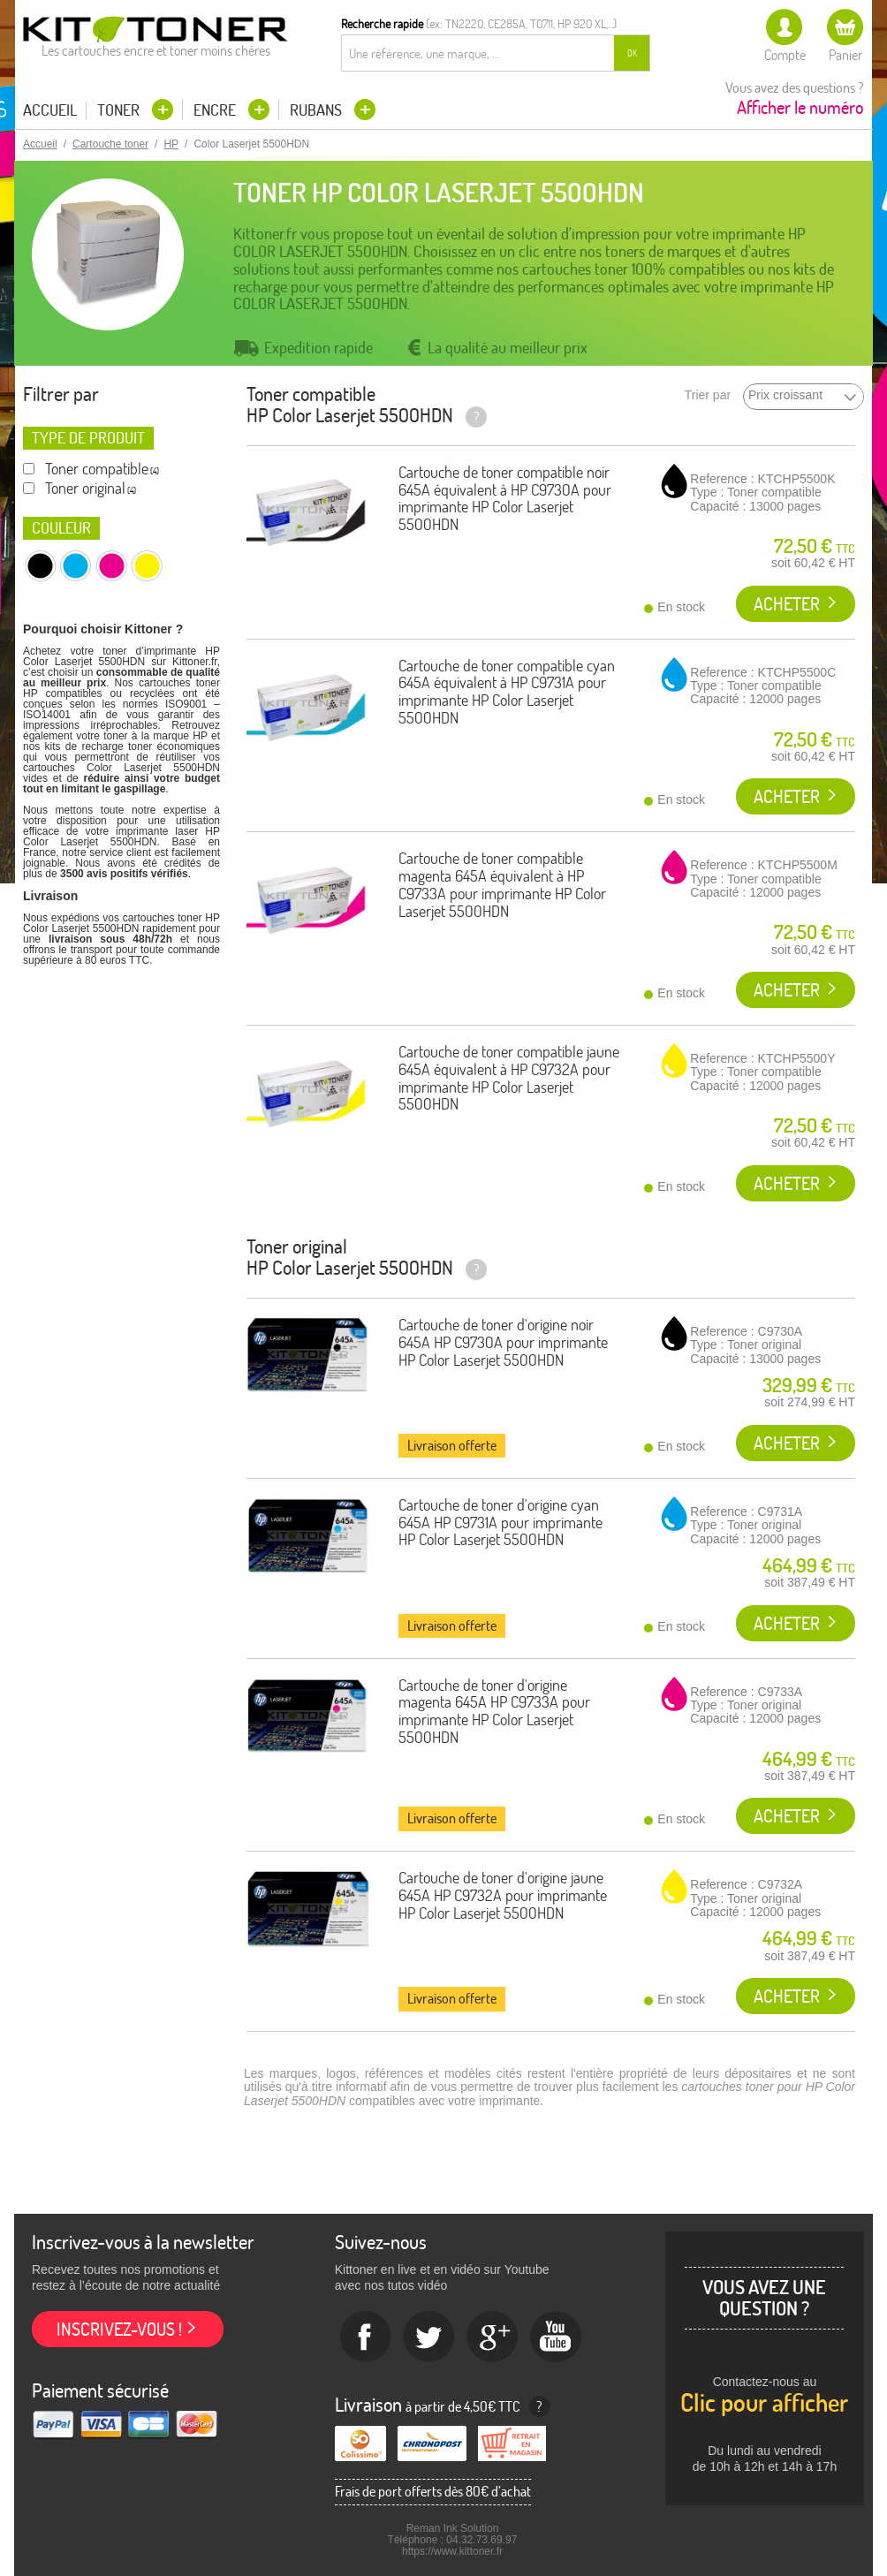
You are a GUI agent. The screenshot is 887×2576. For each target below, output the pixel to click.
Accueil (50, 110)
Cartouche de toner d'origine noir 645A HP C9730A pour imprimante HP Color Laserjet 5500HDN (503, 1342)
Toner (120, 110)
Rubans (317, 110)
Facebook (365, 2337)
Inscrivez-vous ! (119, 2329)
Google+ (492, 2337)
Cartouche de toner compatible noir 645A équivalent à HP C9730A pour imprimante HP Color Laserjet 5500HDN (504, 498)
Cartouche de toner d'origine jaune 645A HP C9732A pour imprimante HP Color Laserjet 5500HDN (502, 1895)
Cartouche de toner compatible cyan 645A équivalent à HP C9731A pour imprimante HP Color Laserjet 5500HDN (506, 691)
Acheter (787, 604)
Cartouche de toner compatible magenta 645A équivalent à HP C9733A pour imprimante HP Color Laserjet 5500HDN (502, 884)
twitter (429, 2337)
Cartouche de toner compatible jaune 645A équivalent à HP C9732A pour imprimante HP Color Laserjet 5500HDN (508, 1078)
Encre (216, 110)
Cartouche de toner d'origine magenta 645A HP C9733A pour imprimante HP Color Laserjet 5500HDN (494, 1711)
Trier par (708, 395)
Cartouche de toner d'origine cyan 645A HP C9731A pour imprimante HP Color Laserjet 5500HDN (500, 1522)
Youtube (556, 2337)
